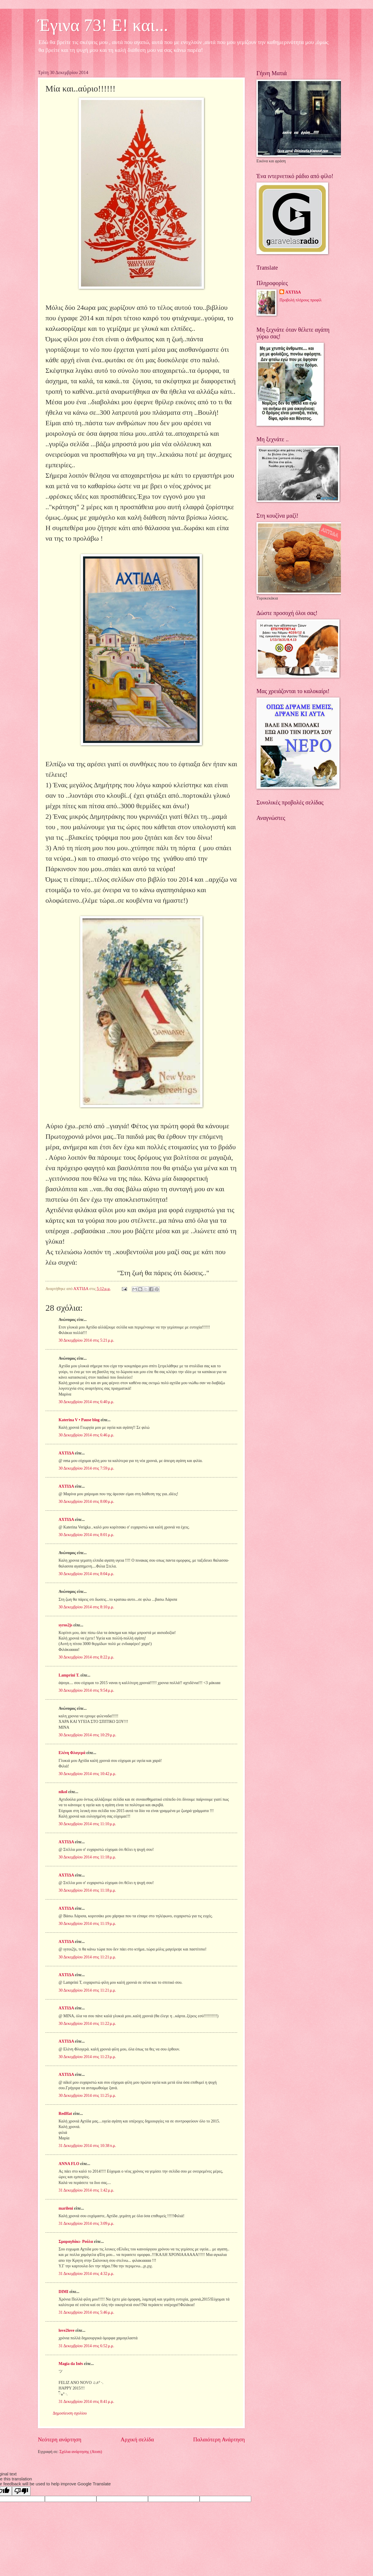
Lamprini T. (69, 1675)
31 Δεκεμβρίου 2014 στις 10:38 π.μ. (87, 2145)
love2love (66, 2330)
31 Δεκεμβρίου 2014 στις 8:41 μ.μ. (86, 2401)
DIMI (63, 2291)
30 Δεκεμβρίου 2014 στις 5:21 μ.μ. (86, 1340)
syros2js (65, 1625)
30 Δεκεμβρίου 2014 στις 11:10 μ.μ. (87, 1824)
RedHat (65, 2113)
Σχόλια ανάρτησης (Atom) (80, 2452)
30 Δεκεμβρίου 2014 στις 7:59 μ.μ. (86, 1468)
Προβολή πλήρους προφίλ (300, 300)
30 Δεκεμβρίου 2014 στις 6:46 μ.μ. (86, 1435)
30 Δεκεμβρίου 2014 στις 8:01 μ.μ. (86, 1535)
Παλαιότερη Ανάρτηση (219, 2439)
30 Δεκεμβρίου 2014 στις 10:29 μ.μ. (87, 1735)
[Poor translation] (21, 2491)
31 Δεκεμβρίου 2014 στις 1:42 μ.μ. (86, 2190)
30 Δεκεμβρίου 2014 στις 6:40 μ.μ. (86, 1402)
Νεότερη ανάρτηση (59, 2439)
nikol (63, 1792)
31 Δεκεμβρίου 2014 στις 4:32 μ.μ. (86, 2273)
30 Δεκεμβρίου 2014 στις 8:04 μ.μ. (86, 1574)
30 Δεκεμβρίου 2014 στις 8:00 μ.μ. (86, 1501)
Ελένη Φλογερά (72, 1753)
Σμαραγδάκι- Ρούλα (76, 2241)
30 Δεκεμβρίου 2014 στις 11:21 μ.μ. (87, 1957)
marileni (66, 2208)
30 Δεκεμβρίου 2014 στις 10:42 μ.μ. (87, 1774)
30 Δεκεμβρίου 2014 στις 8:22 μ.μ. (86, 1657)
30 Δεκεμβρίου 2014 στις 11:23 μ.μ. (87, 2057)
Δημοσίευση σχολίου (70, 2413)
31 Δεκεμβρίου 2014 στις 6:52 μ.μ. (86, 2346)
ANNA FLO (69, 2164)
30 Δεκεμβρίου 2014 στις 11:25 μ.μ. (87, 2095)
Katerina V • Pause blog (79, 1420)
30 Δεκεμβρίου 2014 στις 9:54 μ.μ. (86, 1690)
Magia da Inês (71, 2363)
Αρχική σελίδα (137, 2439)
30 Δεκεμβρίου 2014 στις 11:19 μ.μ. (87, 1923)
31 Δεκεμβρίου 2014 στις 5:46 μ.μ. (86, 2312)
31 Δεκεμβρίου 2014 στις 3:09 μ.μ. (86, 2223)
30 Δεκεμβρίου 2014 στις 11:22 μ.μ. (87, 2023)
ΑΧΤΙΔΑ (66, 1453)
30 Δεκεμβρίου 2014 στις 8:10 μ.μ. (86, 1607)
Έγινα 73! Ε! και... (103, 25)
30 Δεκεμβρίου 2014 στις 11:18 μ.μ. (87, 1857)
